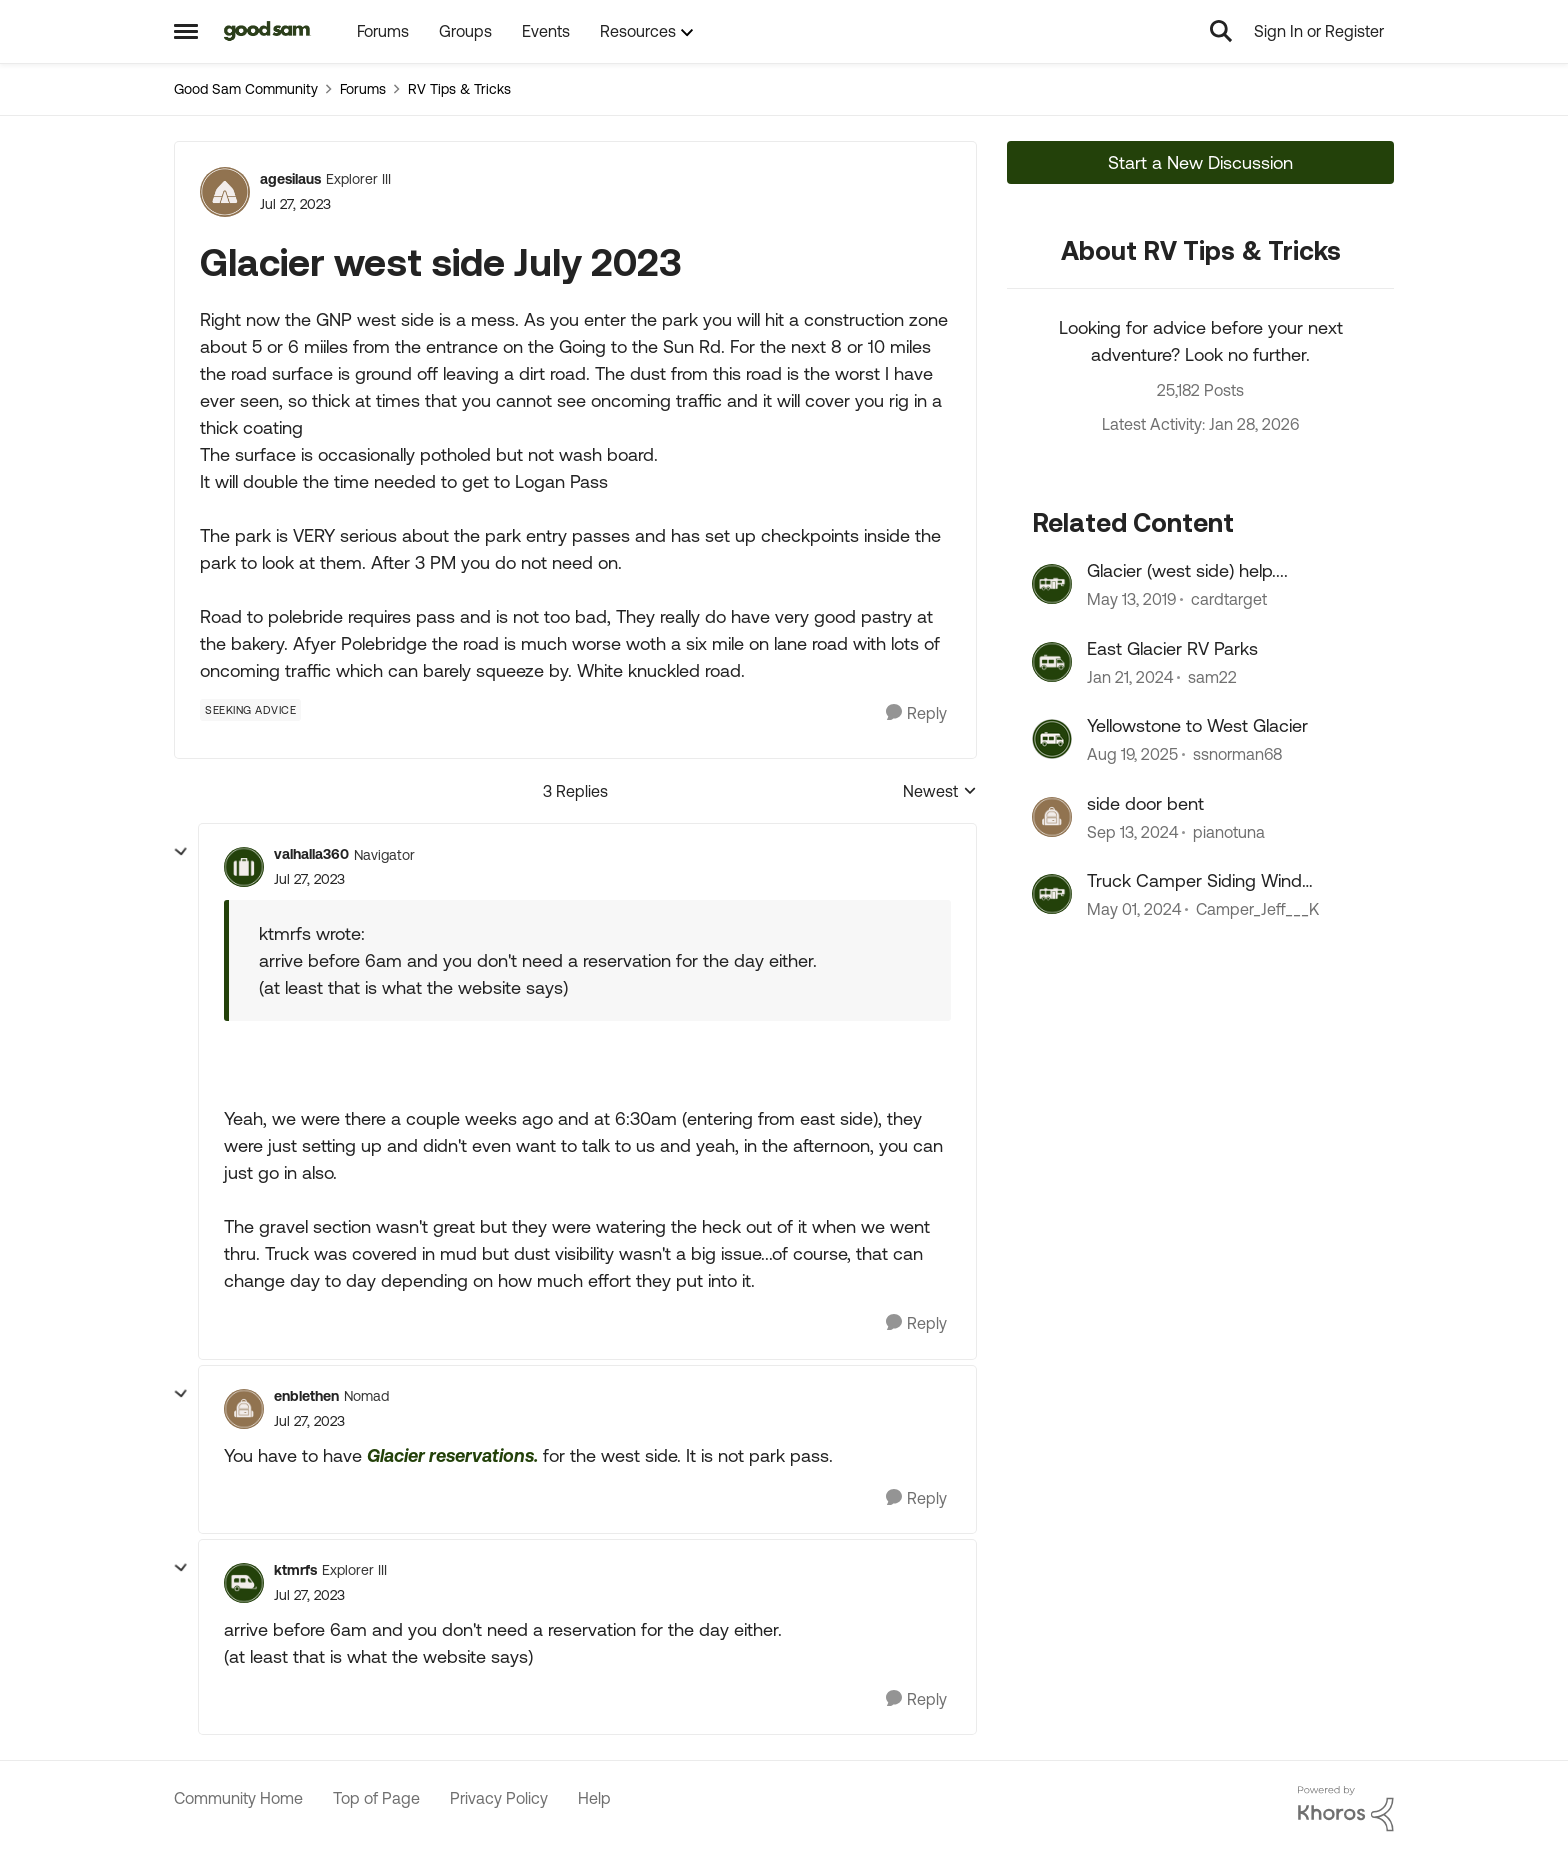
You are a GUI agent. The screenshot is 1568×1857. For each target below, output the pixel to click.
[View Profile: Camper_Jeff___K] (1052, 894)
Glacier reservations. (452, 1455)
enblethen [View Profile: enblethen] (306, 1396)
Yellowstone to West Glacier (1197, 725)
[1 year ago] (1132, 832)
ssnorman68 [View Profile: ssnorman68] (1237, 755)
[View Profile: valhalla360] (244, 867)
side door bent (1145, 803)
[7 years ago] (1131, 600)
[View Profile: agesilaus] (225, 192)
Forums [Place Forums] (363, 89)
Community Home (238, 1798)
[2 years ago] (1130, 677)
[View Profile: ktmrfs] (244, 1583)
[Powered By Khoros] (1346, 1809)
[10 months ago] (1132, 755)
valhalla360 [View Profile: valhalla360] (311, 854)
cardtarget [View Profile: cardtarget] (1229, 600)
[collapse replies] (181, 852)
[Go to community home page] (267, 31)
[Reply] (916, 713)
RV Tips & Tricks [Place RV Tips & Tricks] (459, 89)
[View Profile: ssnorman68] (1052, 739)
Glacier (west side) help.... (1187, 570)
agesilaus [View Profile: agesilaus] (290, 179)
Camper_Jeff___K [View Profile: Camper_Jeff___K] (1257, 909)
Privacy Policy (499, 1798)
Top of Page (376, 1798)
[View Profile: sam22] (1052, 662)
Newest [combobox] (940, 792)
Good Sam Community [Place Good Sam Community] (246, 89)
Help (594, 1798)
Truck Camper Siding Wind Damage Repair (1194, 881)
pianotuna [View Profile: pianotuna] (1229, 832)
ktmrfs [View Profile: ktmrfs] (295, 1570)
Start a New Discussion (1200, 162)
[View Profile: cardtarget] (1052, 584)
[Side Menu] (186, 31)
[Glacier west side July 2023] (309, 879)
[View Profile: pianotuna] (1052, 817)
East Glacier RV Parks (1172, 648)
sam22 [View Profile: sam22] (1212, 677)
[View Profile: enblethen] (244, 1409)
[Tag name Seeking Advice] (250, 710)
